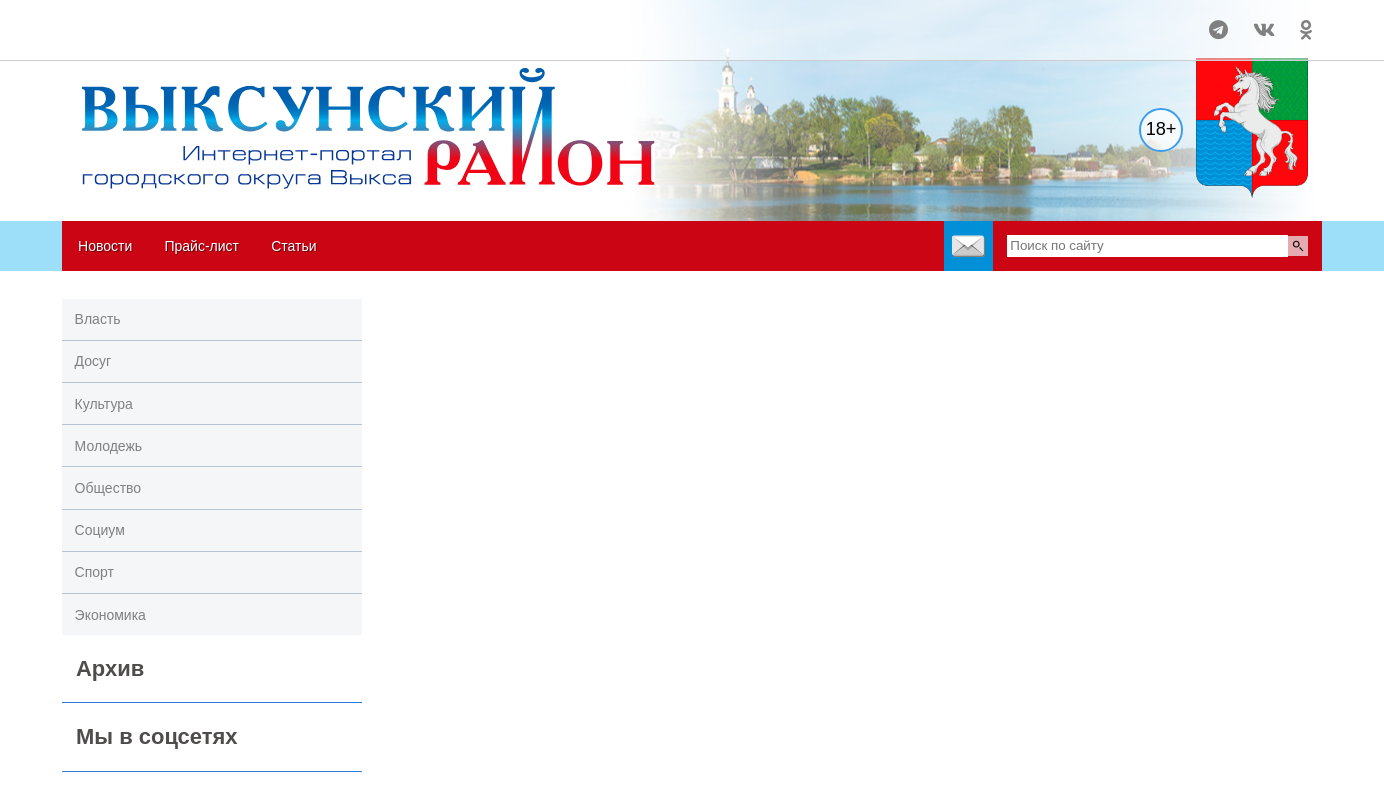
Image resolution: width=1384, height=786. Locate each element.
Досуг (93, 361)
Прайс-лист (201, 246)
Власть (98, 319)
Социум (100, 530)
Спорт (94, 572)
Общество (108, 488)
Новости (105, 246)
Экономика (110, 615)
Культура (104, 404)
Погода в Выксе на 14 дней (137, 21)
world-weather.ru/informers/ (137, 39)
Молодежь (109, 446)
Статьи (293, 246)
